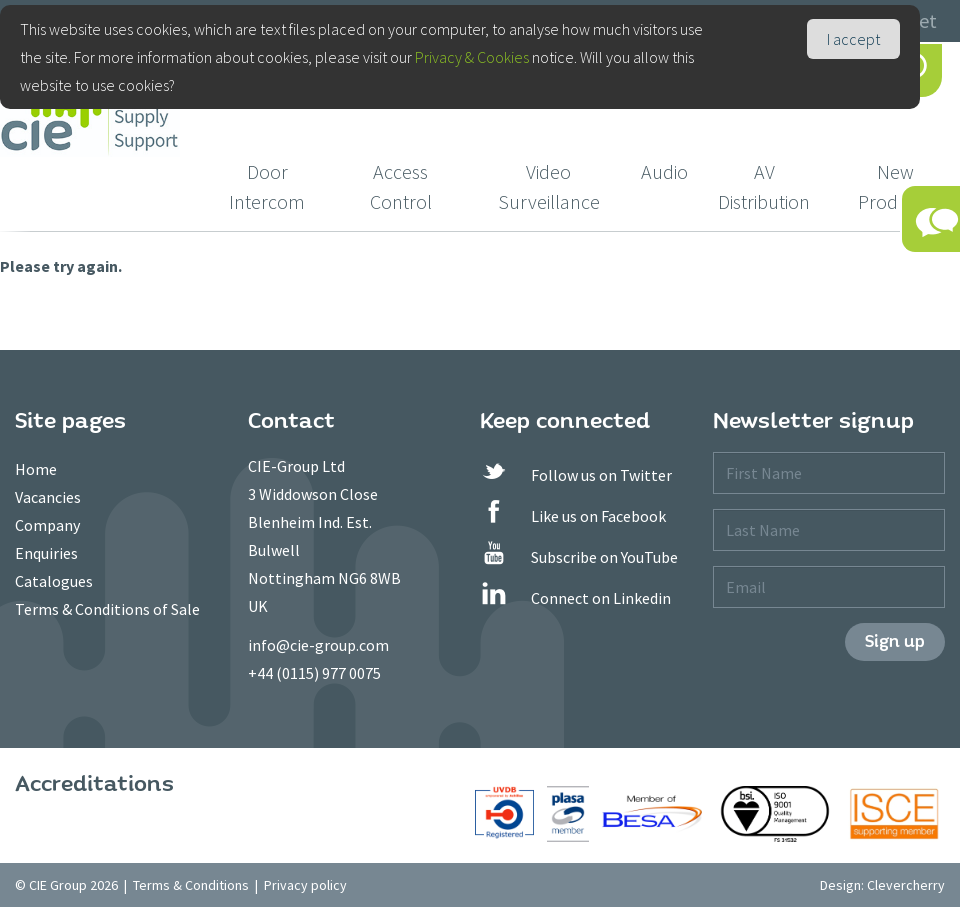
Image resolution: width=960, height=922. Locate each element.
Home (36, 469)
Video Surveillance (549, 186)
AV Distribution (764, 186)
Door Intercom (267, 186)
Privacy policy (305, 885)
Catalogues (54, 581)
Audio (664, 171)
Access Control (401, 186)
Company (47, 525)
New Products (895, 186)
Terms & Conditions (191, 885)
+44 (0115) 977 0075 (314, 673)
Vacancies (48, 497)
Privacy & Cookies (472, 57)
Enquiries (46, 553)
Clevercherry (906, 885)
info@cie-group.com (318, 645)
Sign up (895, 641)
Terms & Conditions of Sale (107, 609)
